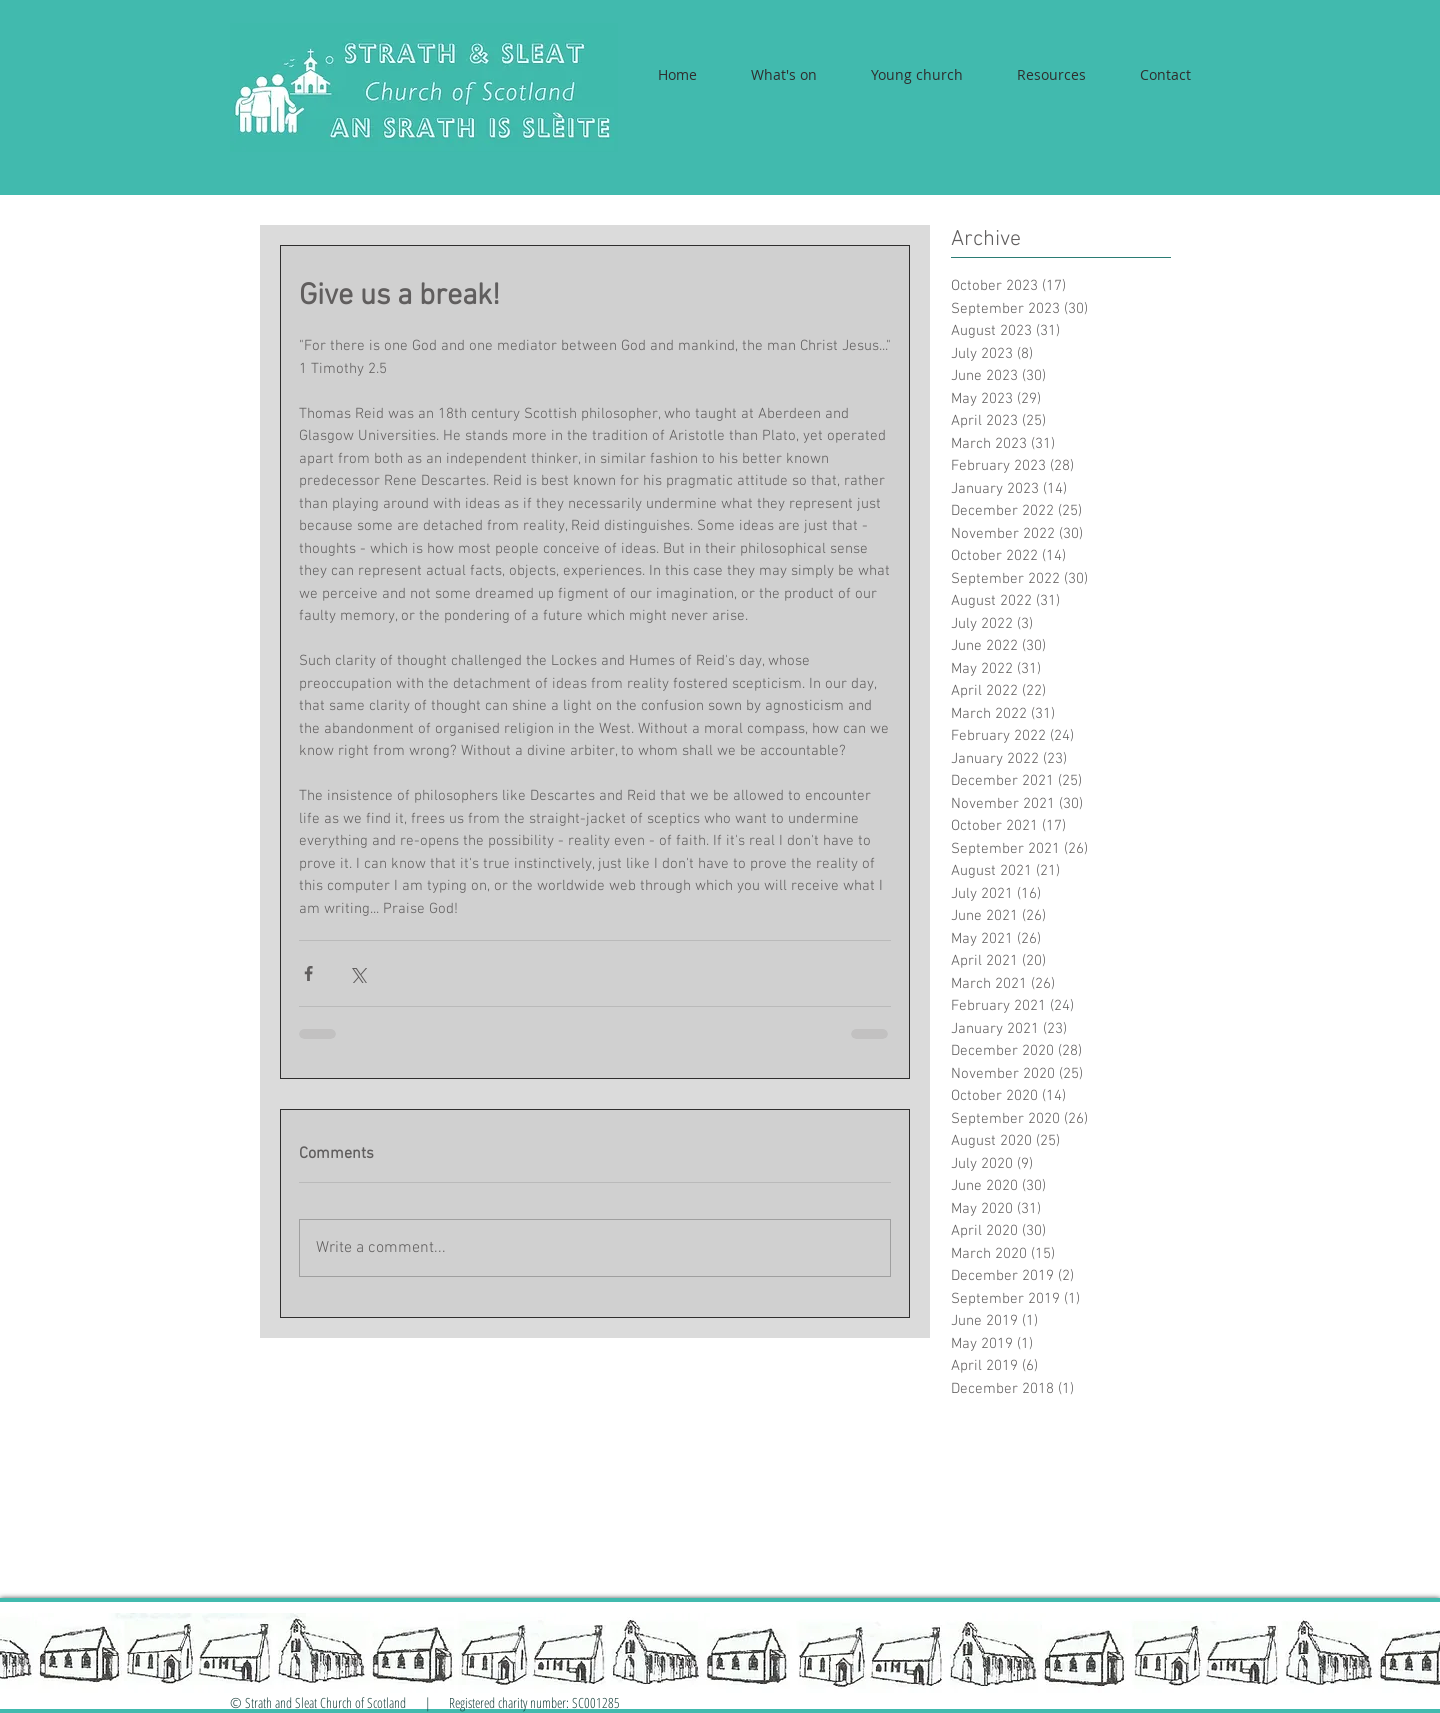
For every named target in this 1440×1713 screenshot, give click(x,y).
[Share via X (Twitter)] (357, 973)
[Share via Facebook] (308, 973)
